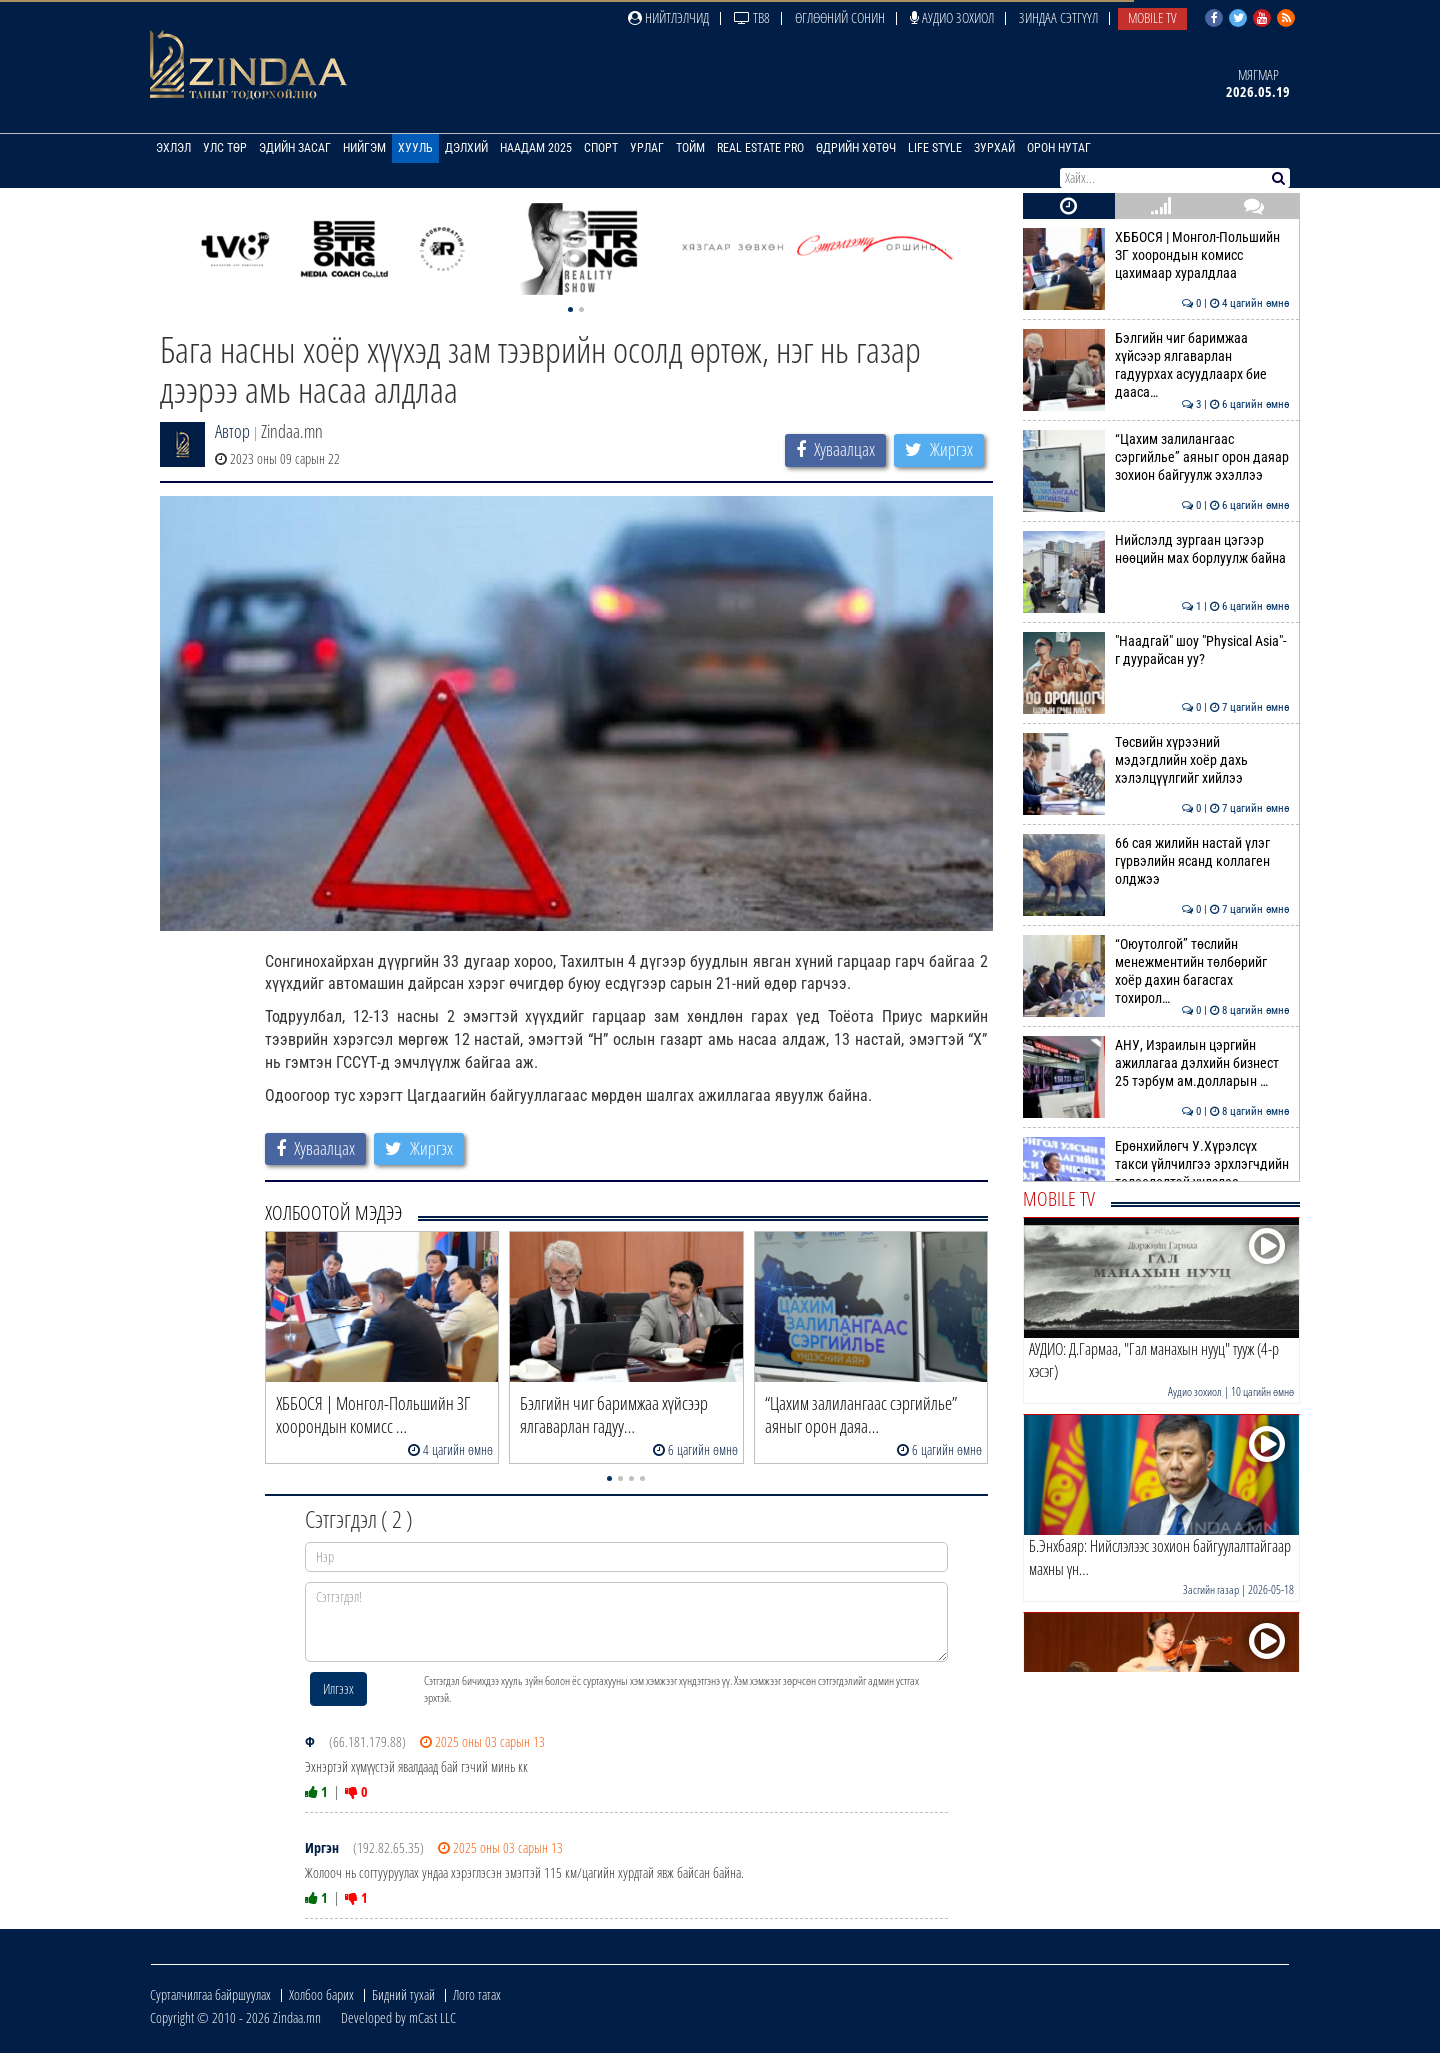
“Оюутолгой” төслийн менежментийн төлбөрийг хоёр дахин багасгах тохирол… (1156, 971)
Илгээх (338, 1688)
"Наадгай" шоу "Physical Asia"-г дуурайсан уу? (1156, 650)
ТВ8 (752, 17)
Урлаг (647, 148)
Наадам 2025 (536, 148)
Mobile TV (1152, 17)
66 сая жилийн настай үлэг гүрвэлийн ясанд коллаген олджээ (1156, 861)
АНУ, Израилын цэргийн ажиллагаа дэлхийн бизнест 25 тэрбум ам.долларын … (1156, 1063)
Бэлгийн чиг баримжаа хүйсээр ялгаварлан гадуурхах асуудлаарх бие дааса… (1156, 365)
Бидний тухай (403, 1994)
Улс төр (225, 148)
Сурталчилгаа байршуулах (210, 1994)
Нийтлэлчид (668, 17)
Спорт (601, 148)
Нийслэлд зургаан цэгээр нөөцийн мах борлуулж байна (1156, 549)
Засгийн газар (1211, 1589)
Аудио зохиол (952, 17)
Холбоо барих (321, 1994)
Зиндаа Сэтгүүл (1058, 17)
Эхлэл (173, 148)
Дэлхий (466, 148)
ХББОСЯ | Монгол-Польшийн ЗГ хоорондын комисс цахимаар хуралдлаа (1156, 255)
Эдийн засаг (295, 148)
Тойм (690, 148)
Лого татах (477, 1994)
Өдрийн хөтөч (856, 148)
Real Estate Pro (760, 148)
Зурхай (994, 148)
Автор (232, 431)
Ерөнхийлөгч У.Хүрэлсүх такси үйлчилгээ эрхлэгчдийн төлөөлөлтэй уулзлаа (1156, 1164)
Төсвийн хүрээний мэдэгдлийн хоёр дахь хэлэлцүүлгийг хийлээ (1156, 760)
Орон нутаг (1059, 148)
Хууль (415, 148)
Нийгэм (364, 148)
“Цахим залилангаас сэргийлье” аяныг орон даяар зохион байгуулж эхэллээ (1156, 457)
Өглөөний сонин (840, 17)
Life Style (935, 148)
